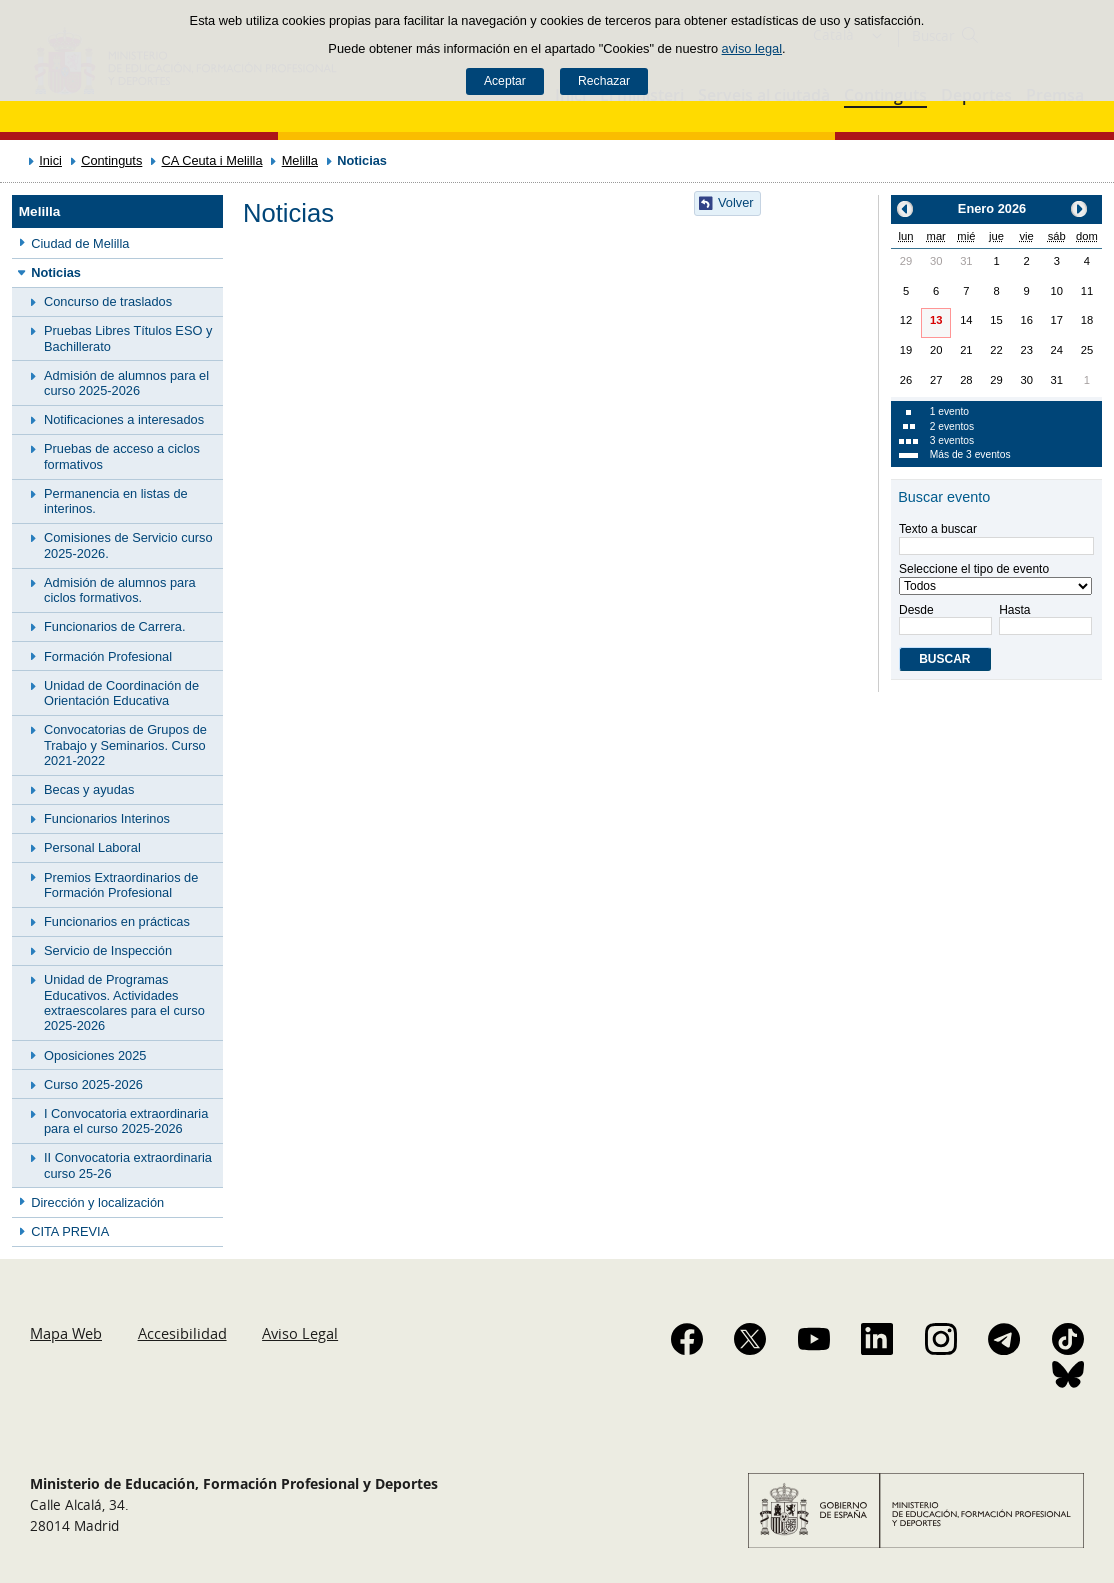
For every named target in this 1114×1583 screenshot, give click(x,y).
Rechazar (604, 81)
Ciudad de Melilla (80, 243)
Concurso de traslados (108, 301)
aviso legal (752, 48)
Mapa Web (66, 1333)
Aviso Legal (300, 1333)
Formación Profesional (108, 656)
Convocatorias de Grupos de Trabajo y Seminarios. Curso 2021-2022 (125, 745)
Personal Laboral (92, 847)
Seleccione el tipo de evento (974, 569)
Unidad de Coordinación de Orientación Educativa (121, 693)
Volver (736, 202)
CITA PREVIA (70, 1231)
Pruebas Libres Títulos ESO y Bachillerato (128, 338)
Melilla (300, 160)
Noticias (56, 272)
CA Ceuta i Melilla (212, 160)
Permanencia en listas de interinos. (116, 501)
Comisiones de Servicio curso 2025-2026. (128, 545)
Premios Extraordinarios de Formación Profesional (121, 885)
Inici (50, 160)
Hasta (1044, 619)
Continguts (111, 160)
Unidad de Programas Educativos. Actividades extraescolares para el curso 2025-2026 (124, 1002)
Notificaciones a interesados (124, 419)
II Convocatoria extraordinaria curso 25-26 (128, 1165)
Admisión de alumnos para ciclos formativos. (120, 590)
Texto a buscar (938, 529)
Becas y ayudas (89, 789)
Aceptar (505, 81)
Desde (944, 619)
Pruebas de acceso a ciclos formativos (122, 456)
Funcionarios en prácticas (117, 921)
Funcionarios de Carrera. (115, 626)
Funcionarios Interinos (107, 818)
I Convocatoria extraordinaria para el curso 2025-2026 (126, 1121)
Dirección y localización (97, 1202)
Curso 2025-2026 (93, 1084)
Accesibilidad (182, 1333)
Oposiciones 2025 (95, 1055)
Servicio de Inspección (108, 950)
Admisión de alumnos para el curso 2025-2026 (126, 383)
